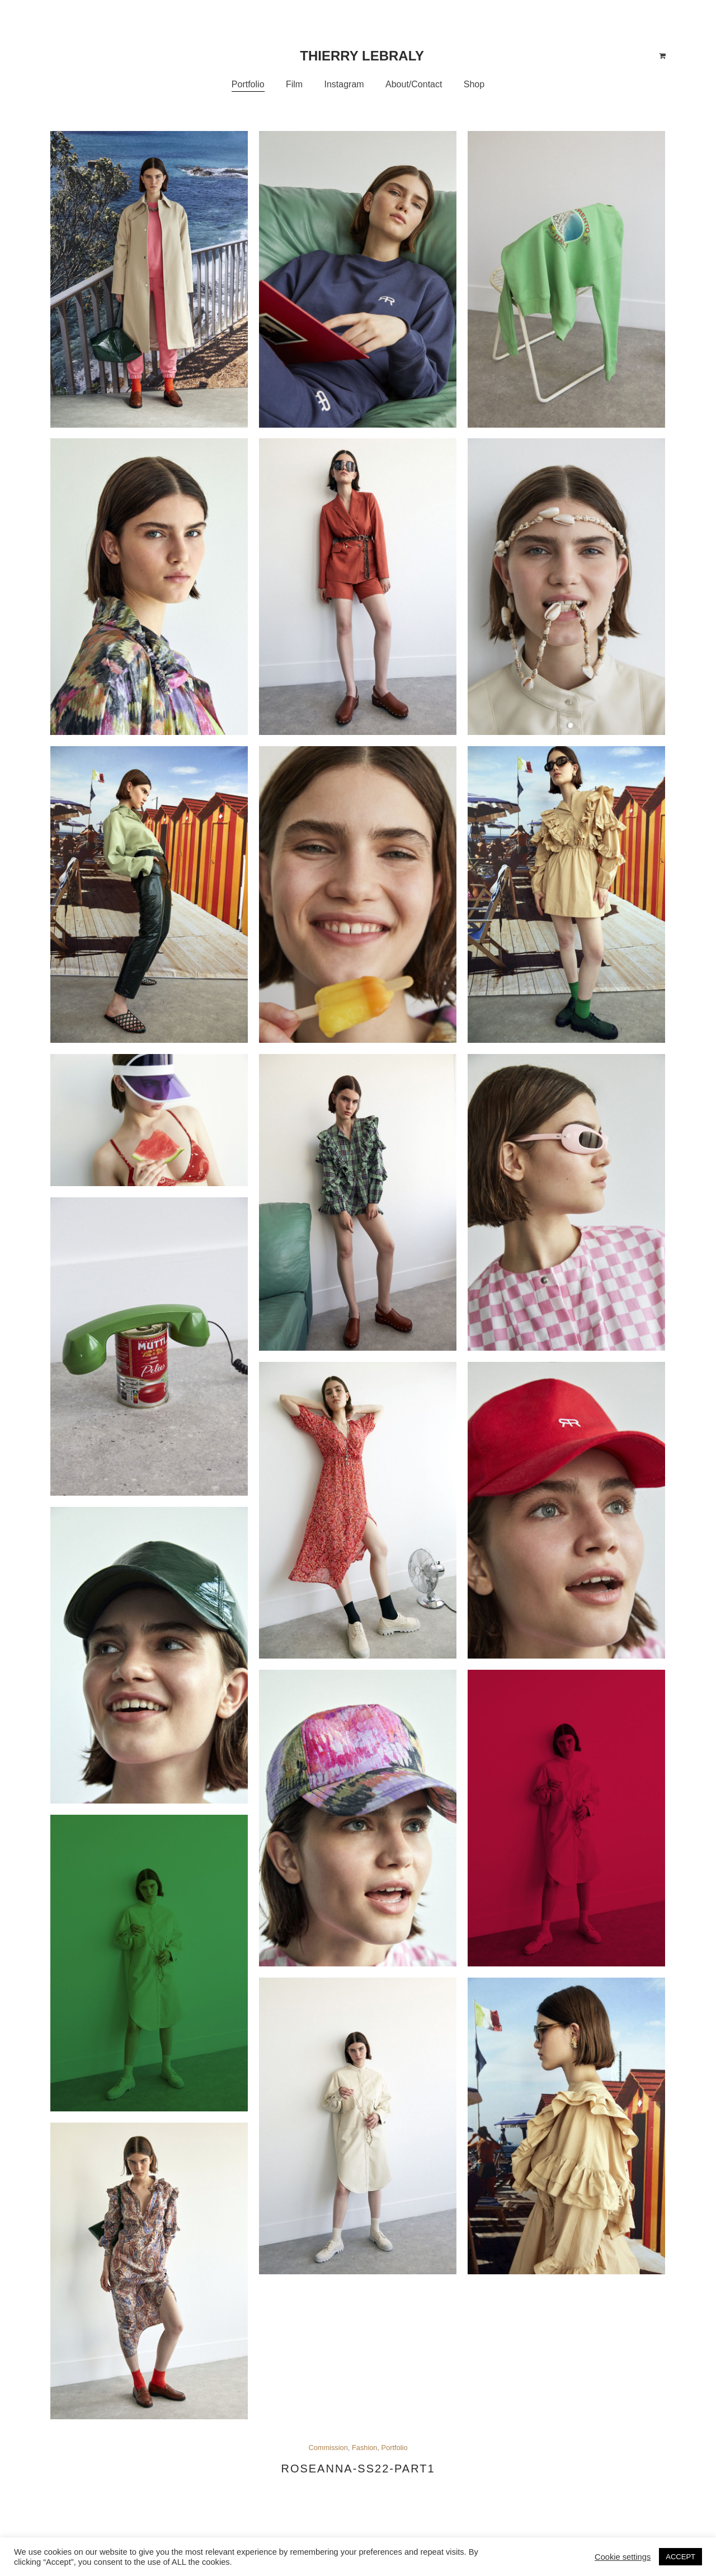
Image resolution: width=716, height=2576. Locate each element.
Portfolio (394, 2447)
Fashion (365, 2447)
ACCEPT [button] (680, 2556)
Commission (327, 2447)
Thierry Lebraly (362, 55)
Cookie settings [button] (623, 2556)
